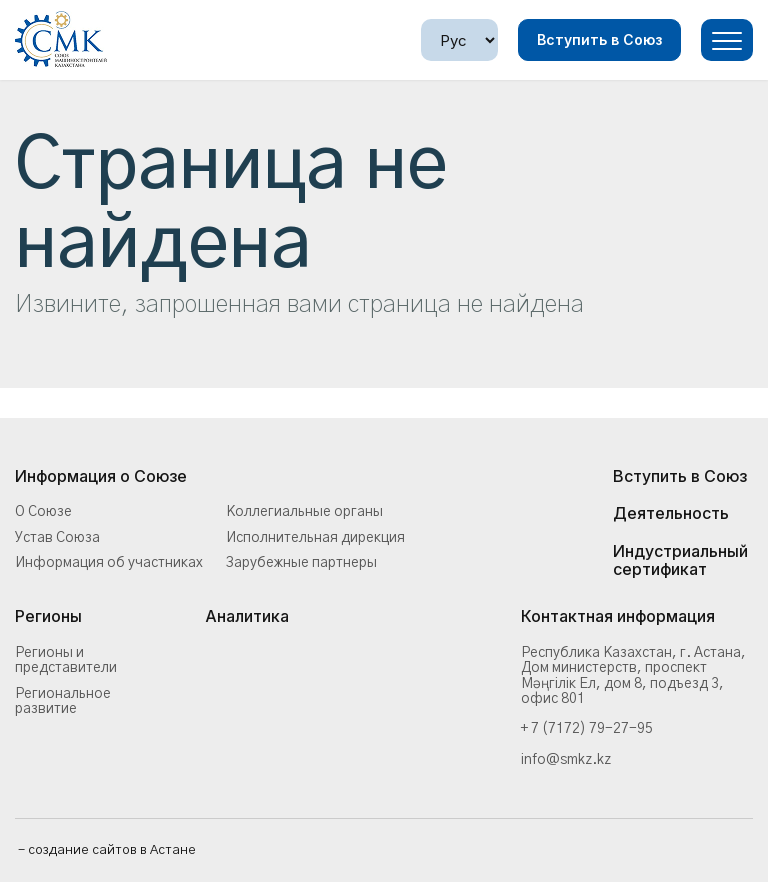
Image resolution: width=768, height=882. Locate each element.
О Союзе (43, 512)
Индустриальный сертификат (680, 560)
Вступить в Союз (599, 39)
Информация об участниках (109, 563)
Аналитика (247, 617)
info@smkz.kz (566, 760)
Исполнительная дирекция (315, 538)
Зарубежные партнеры (301, 563)
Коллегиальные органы (304, 512)
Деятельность (671, 514)
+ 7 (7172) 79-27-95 (587, 729)
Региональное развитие (63, 701)
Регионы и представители (66, 660)
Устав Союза (57, 538)
